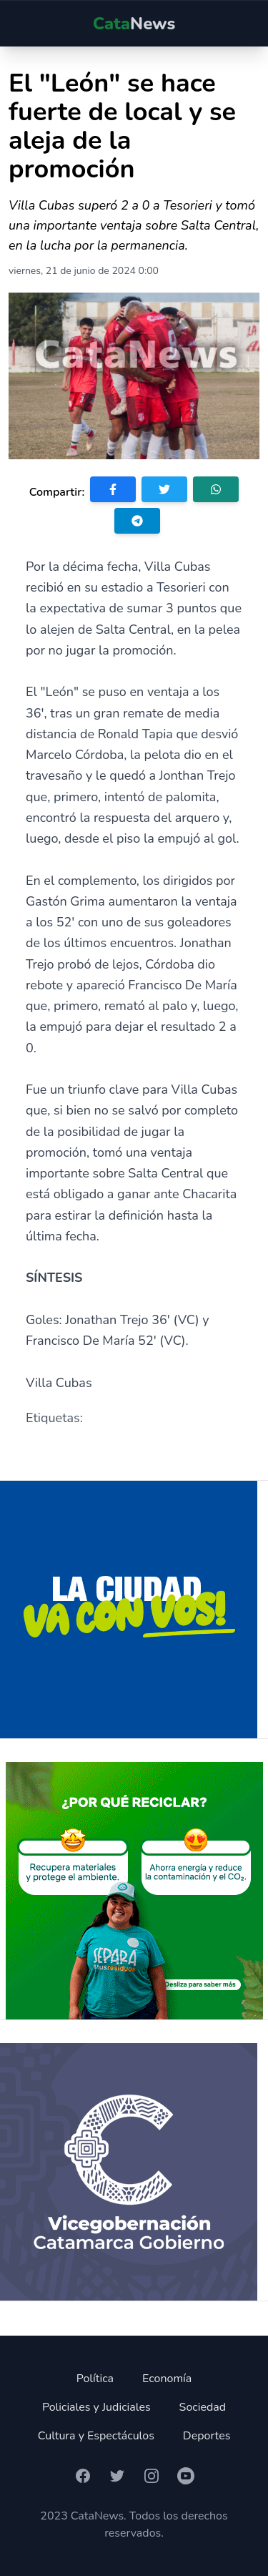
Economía (167, 2378)
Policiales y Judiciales (96, 2407)
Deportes (207, 2436)
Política (95, 2378)
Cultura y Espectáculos (96, 2436)
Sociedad (203, 2407)
